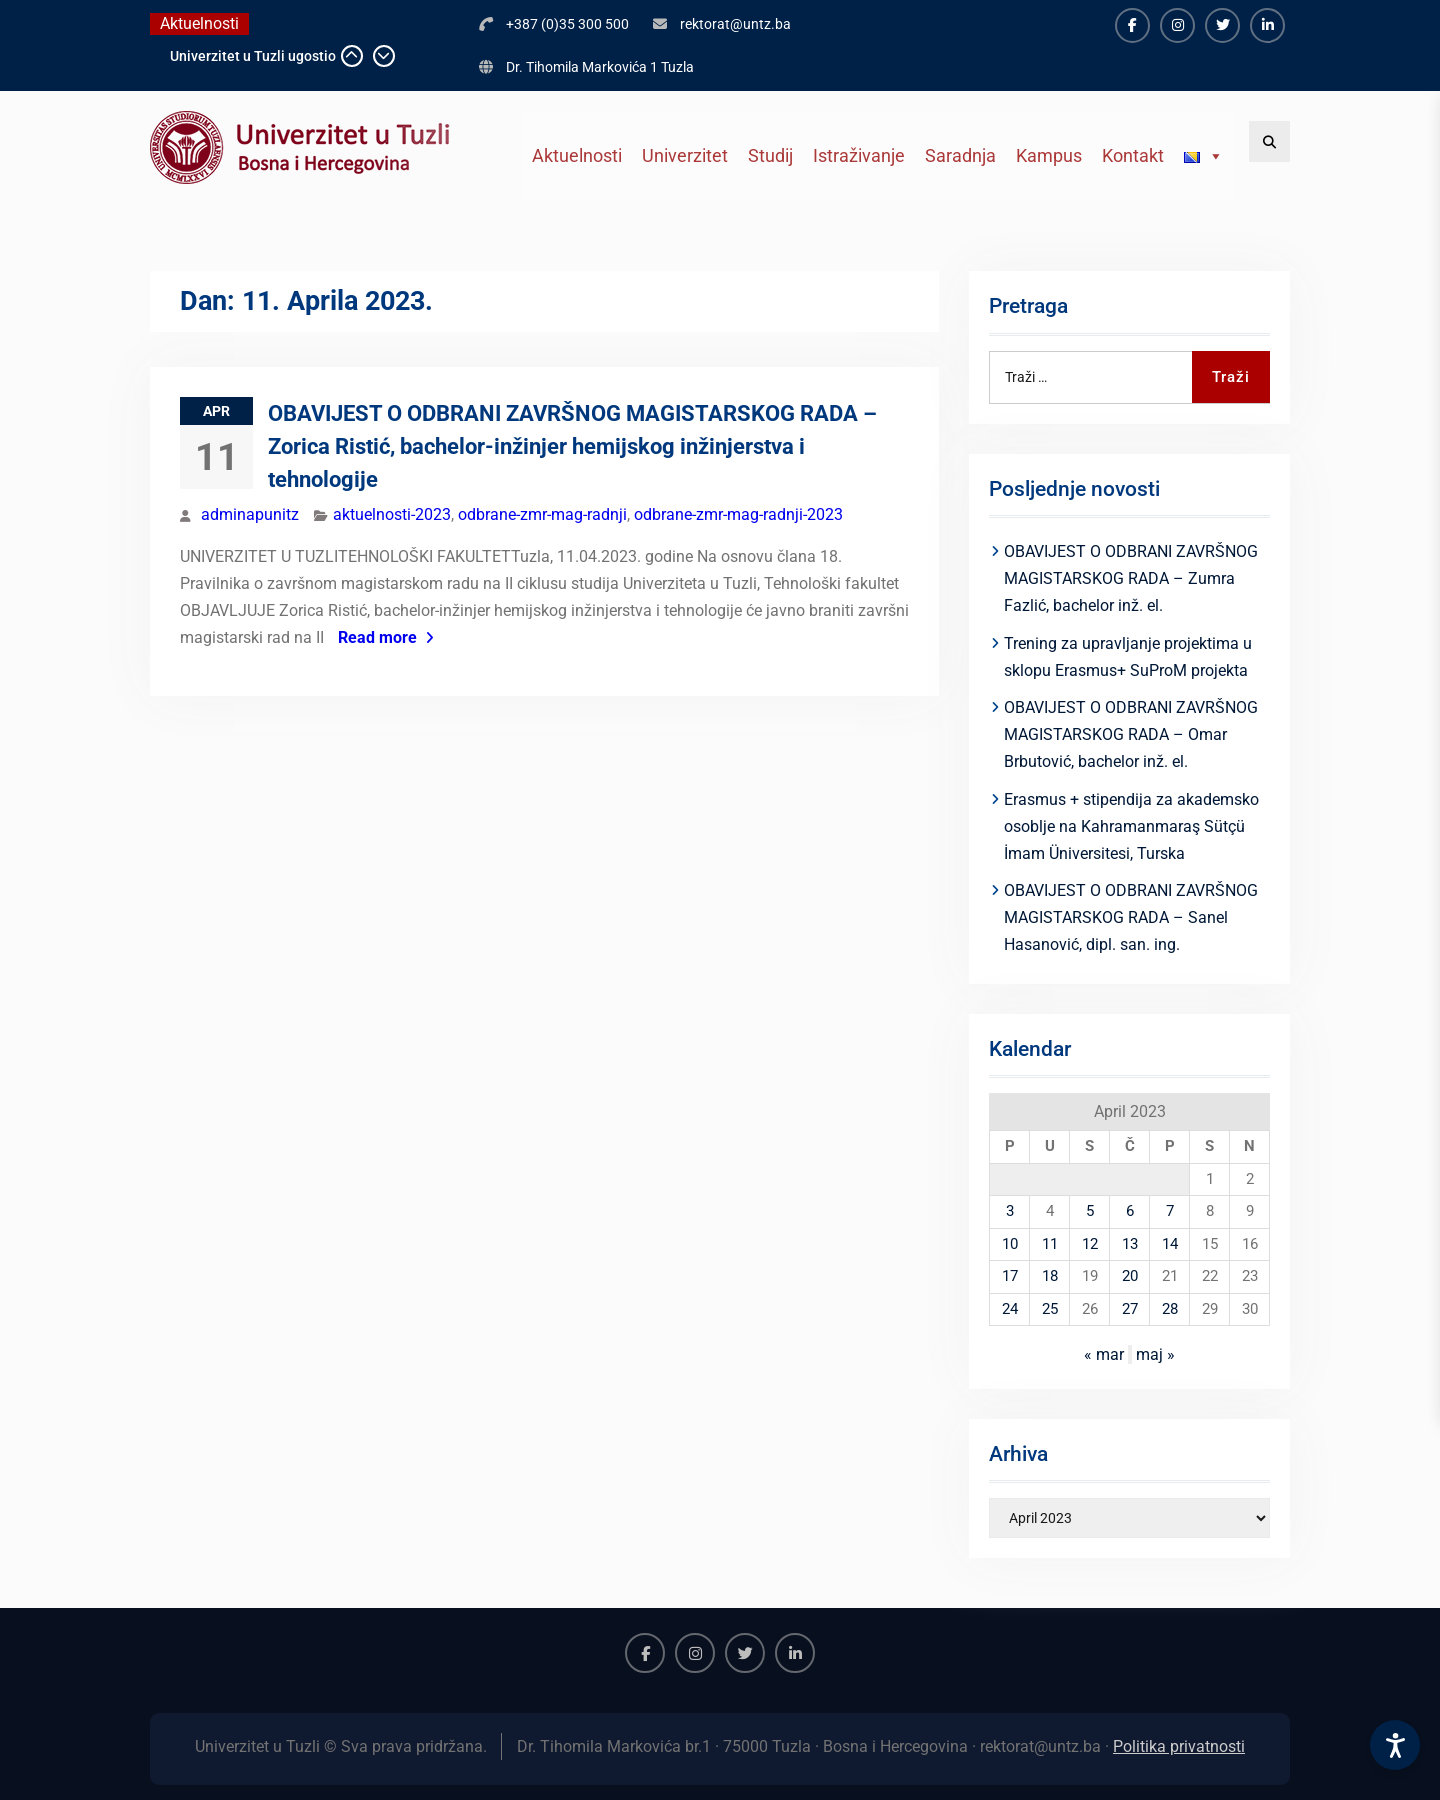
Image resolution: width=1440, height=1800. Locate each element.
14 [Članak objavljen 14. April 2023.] (1170, 1244)
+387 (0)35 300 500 (567, 24)
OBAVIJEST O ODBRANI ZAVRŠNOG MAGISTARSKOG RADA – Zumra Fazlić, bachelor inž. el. (1131, 578)
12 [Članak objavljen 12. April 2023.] (1090, 1244)
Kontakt (1133, 155)
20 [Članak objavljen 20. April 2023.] (1130, 1276)
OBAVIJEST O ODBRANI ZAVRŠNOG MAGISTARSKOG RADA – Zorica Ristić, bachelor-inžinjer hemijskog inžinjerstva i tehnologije (572, 446)
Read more (377, 637)
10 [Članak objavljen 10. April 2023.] (1010, 1244)
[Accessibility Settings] (1395, 1745)
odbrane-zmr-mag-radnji (542, 514)
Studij (770, 155)
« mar (1104, 1354)
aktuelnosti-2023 (392, 514)
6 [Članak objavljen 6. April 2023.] (1130, 1211)
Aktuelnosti (577, 155)
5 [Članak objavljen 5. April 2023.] (1090, 1211)
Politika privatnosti (1179, 1746)
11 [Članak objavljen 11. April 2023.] (1050, 1244)
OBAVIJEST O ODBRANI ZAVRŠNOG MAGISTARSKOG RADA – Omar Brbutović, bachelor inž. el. (1131, 734)
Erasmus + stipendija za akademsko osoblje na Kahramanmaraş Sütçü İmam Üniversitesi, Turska (1131, 826)
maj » (1155, 1354)
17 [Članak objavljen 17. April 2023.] (1010, 1276)
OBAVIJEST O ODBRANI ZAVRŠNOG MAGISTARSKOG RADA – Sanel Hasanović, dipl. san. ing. (1131, 917)
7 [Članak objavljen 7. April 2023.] (1170, 1211)
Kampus (1049, 155)
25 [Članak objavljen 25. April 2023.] (1050, 1309)
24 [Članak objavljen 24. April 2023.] (1010, 1309)
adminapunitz (250, 514)
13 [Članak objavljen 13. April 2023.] (1130, 1244)
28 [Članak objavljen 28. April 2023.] (1170, 1309)
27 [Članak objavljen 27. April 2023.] (1130, 1309)
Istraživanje (859, 155)
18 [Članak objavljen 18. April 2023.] (1050, 1276)
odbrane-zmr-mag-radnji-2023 (738, 514)
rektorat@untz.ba (735, 24)
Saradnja (960, 155)
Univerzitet (685, 155)
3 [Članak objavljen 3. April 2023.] (1010, 1211)
